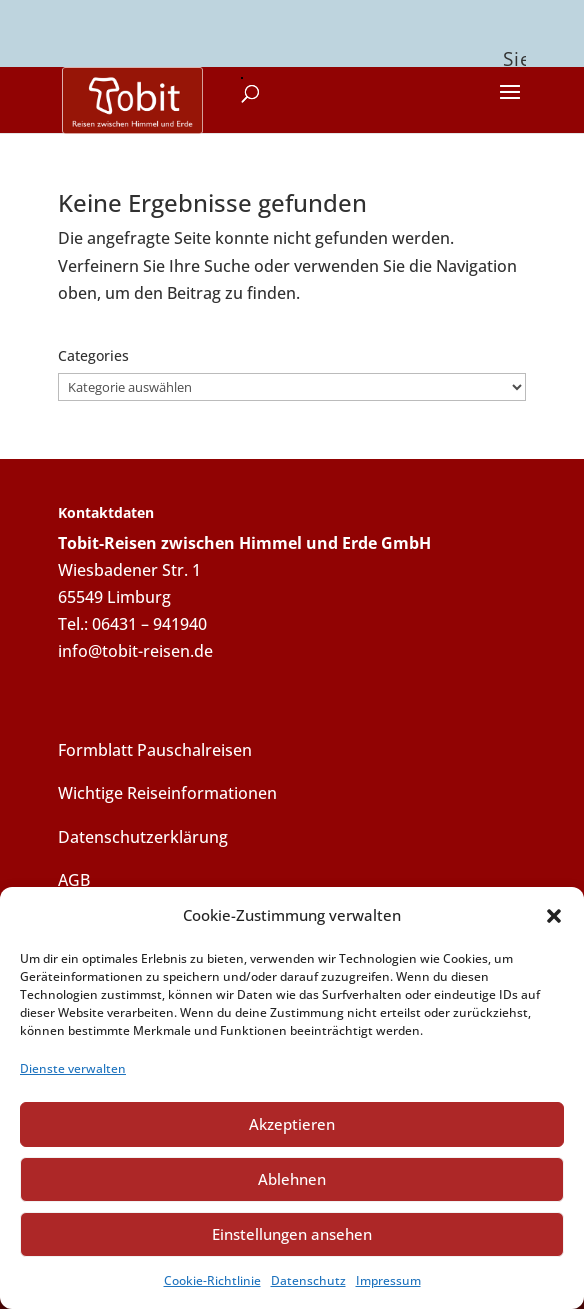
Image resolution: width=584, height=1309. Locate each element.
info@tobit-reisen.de (135, 647)
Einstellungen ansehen (292, 1234)
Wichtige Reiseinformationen (167, 789)
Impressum (388, 1280)
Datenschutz (308, 1280)
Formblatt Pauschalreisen (155, 746)
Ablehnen (292, 1179)
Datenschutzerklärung (143, 832)
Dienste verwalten (73, 1068)
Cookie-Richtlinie (212, 1280)
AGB (74, 875)
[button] (554, 916)
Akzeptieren (292, 1124)
